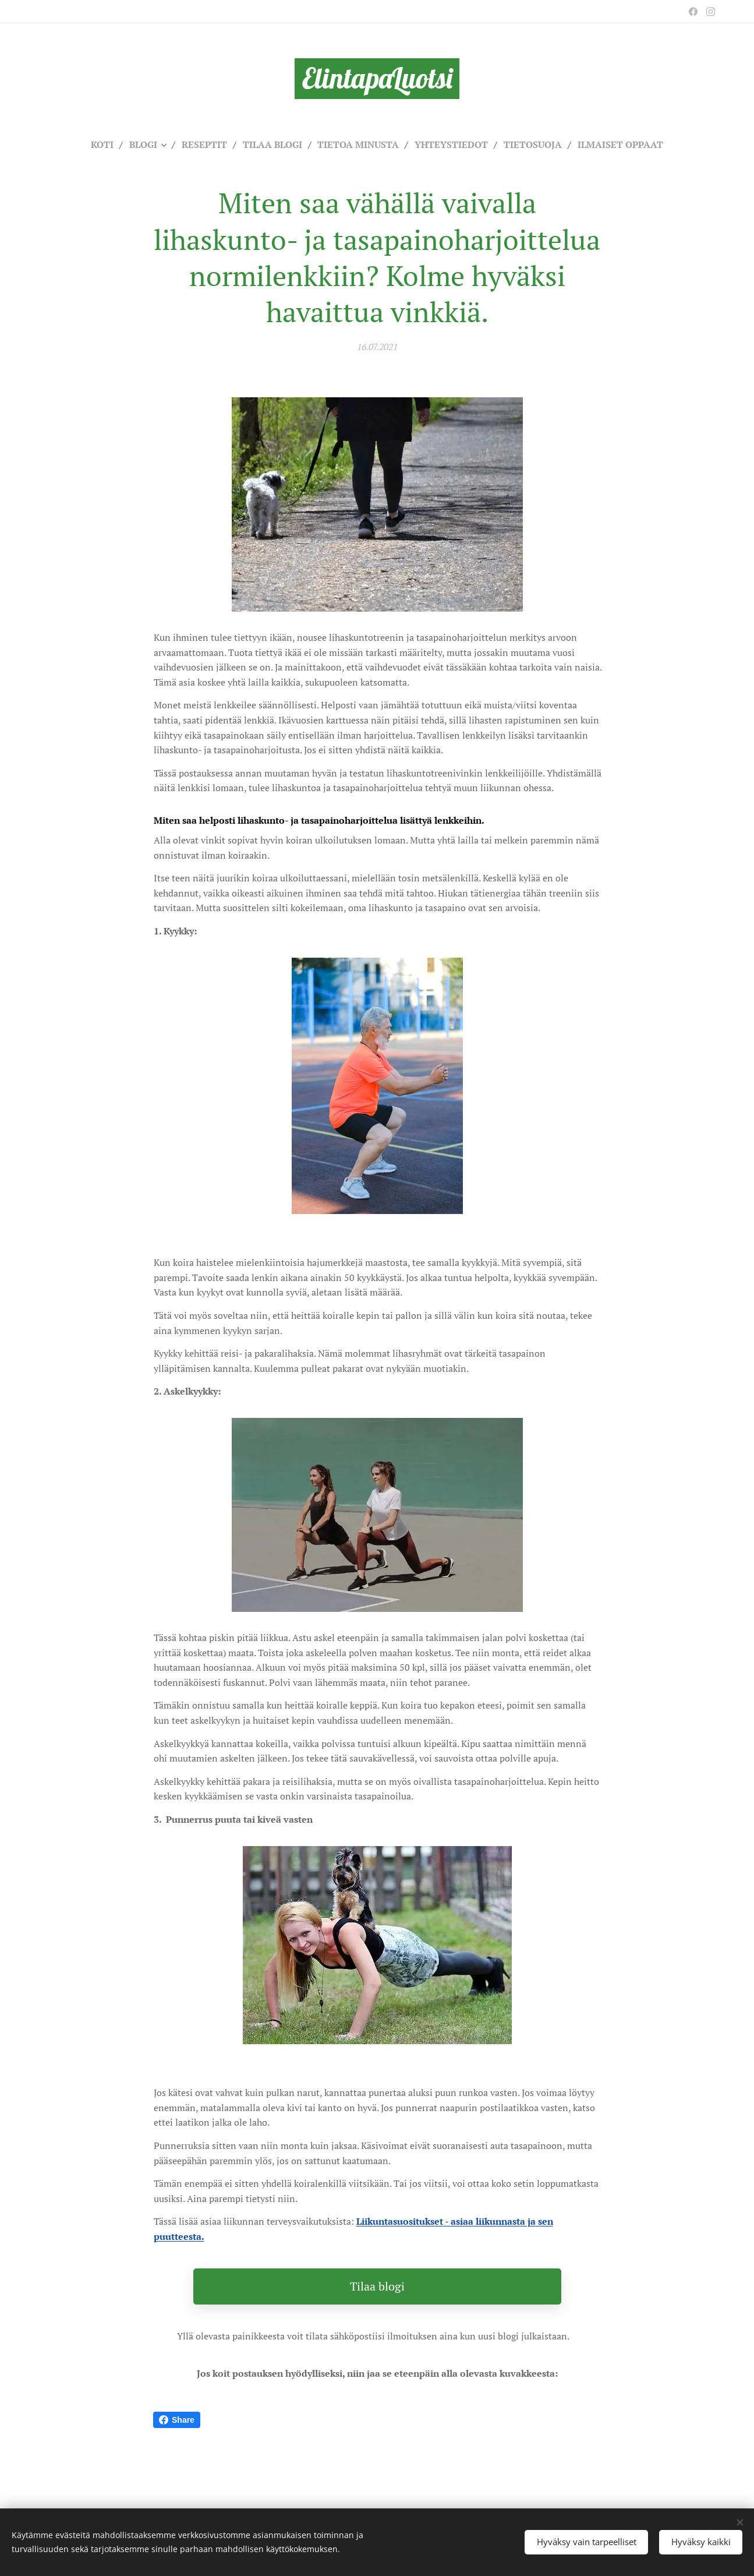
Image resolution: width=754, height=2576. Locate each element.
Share (176, 2420)
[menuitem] (90, 144)
